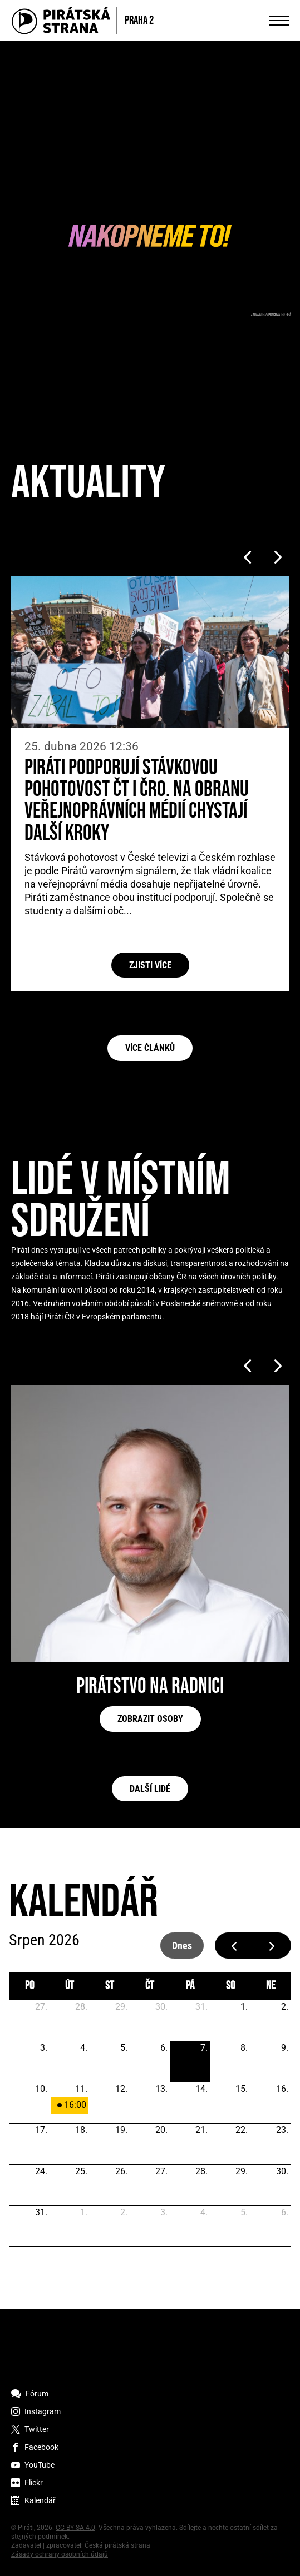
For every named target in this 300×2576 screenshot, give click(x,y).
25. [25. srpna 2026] (81, 2171)
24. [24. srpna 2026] (41, 2171)
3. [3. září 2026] (164, 2212)
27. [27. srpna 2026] (161, 2171)
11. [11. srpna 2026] (81, 2089)
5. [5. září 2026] (244, 2212)
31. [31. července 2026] (201, 2006)
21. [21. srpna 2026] (201, 2130)
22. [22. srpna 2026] (241, 2130)
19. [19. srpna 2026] (121, 2130)
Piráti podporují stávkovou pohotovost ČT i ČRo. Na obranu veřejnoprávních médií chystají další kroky (136, 800)
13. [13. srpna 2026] (161, 2089)
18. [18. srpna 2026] (81, 2130)
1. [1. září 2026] (83, 2212)
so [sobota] (230, 1985)
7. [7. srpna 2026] (204, 2047)
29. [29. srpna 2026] (241, 2171)
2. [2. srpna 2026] (284, 2006)
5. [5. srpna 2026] (123, 2047)
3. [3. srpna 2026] (43, 2047)
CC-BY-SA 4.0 (75, 2528)
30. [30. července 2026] (161, 2006)
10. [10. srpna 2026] (41, 2089)
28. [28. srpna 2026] (201, 2171)
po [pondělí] (29, 1985)
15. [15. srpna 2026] (241, 2089)
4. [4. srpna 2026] (83, 2047)
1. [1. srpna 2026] (244, 2006)
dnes (182, 1945)
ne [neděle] (271, 1985)
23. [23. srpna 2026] (282, 2130)
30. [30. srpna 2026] (282, 2171)
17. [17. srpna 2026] (41, 2130)
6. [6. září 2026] (284, 2212)
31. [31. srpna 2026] (41, 2212)
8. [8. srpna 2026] (244, 2047)
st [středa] (109, 1985)
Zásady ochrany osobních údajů (59, 2554)
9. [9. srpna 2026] (284, 2047)
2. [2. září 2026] (123, 2212)
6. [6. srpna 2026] (164, 2047)
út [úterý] (69, 1985)
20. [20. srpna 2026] (161, 2130)
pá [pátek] (190, 1985)
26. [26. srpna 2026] (121, 2171)
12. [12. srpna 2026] (121, 2089)
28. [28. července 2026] (81, 2006)
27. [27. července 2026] (41, 2006)
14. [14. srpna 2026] (201, 2089)
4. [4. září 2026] (204, 2212)
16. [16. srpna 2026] (282, 2089)
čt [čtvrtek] (149, 1985)
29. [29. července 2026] (121, 2006)
